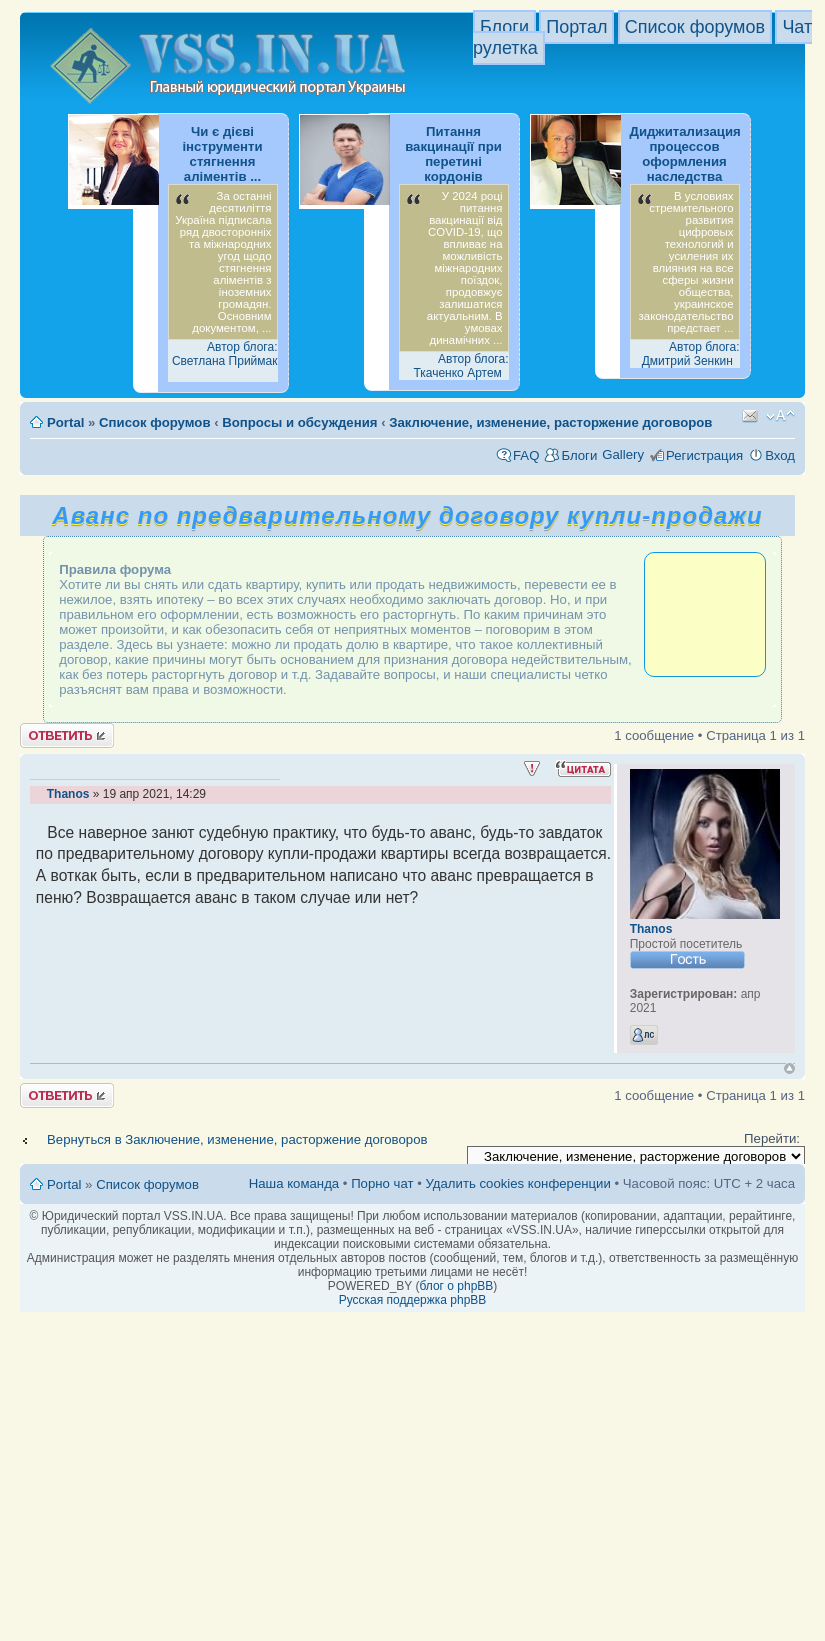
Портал (576, 27)
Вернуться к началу (789, 1068)
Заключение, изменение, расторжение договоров (550, 422)
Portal (65, 422)
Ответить (67, 735)
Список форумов (695, 27)
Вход (780, 455)
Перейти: (772, 1138)
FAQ (526, 455)
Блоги (504, 27)
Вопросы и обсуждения (299, 422)
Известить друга (750, 416)
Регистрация (704, 455)
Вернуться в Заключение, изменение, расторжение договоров (237, 1139)
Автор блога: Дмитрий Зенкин (691, 354)
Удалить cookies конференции (517, 1183)
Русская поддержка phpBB (413, 1300)
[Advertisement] (705, 613)
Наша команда (294, 1183)
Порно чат (382, 1183)
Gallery (623, 454)
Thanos (68, 794)
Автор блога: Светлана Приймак (225, 354)
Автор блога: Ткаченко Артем (460, 366)
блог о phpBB (456, 1286)
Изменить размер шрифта (780, 416)
